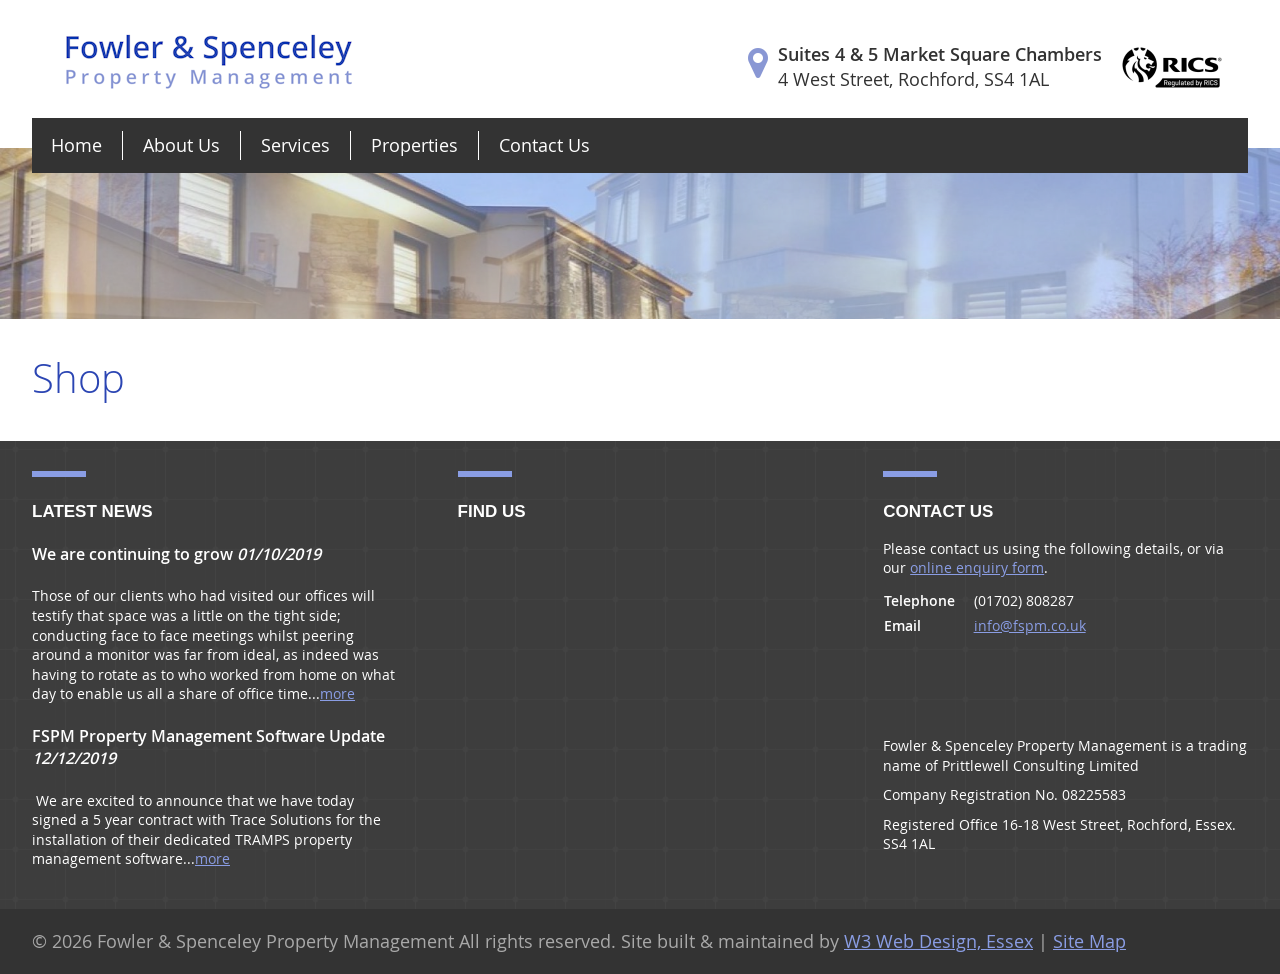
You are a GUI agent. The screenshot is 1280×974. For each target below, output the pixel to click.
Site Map (1089, 941)
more (337, 693)
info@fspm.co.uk (1030, 625)
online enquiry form (977, 567)
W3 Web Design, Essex (938, 941)
